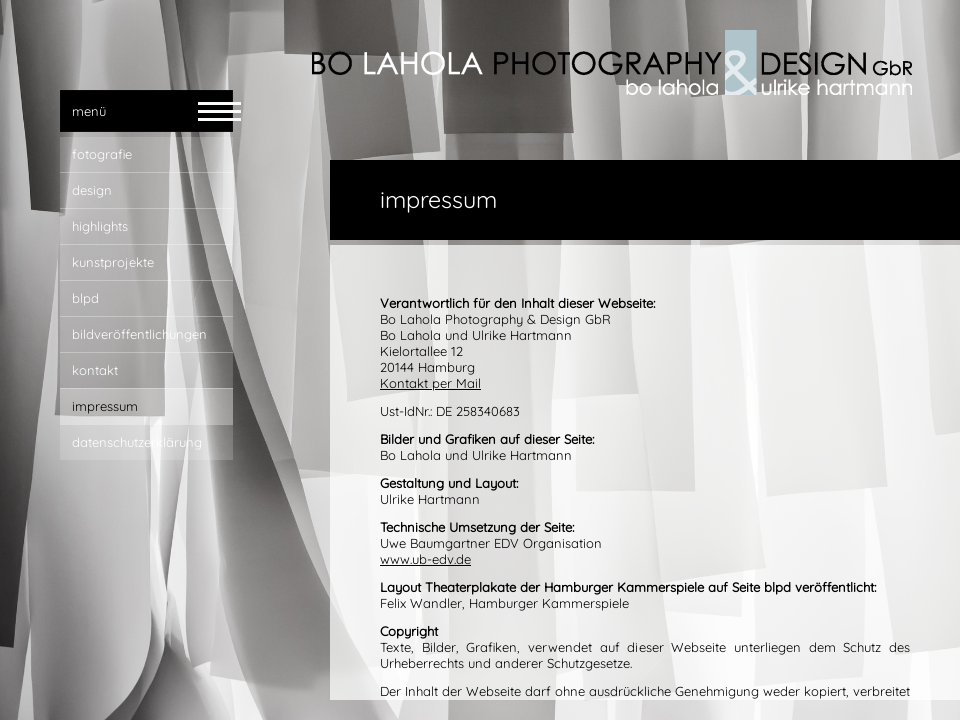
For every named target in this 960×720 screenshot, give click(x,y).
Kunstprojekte (113, 262)
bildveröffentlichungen (139, 334)
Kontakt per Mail (430, 383)
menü (89, 111)
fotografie (102, 154)
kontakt (95, 370)
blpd (85, 298)
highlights (100, 226)
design (92, 190)
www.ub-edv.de (425, 559)
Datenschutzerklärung (137, 442)
